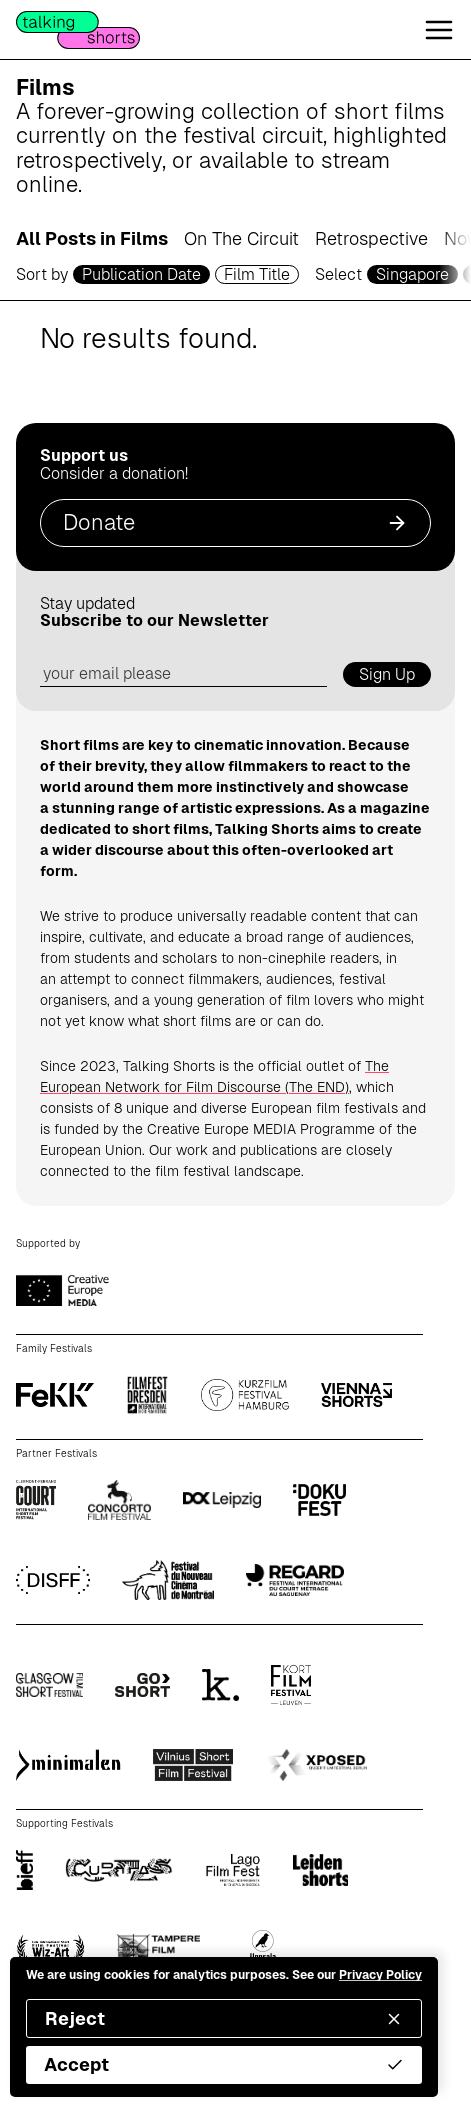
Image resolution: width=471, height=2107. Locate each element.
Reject (224, 2018)
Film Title (257, 274)
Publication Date (141, 274)
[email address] (183, 674)
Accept (224, 2064)
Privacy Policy (380, 1975)
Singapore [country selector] (412, 274)
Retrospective (371, 238)
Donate (235, 522)
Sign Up (387, 674)
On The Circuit (241, 238)
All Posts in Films (92, 238)
